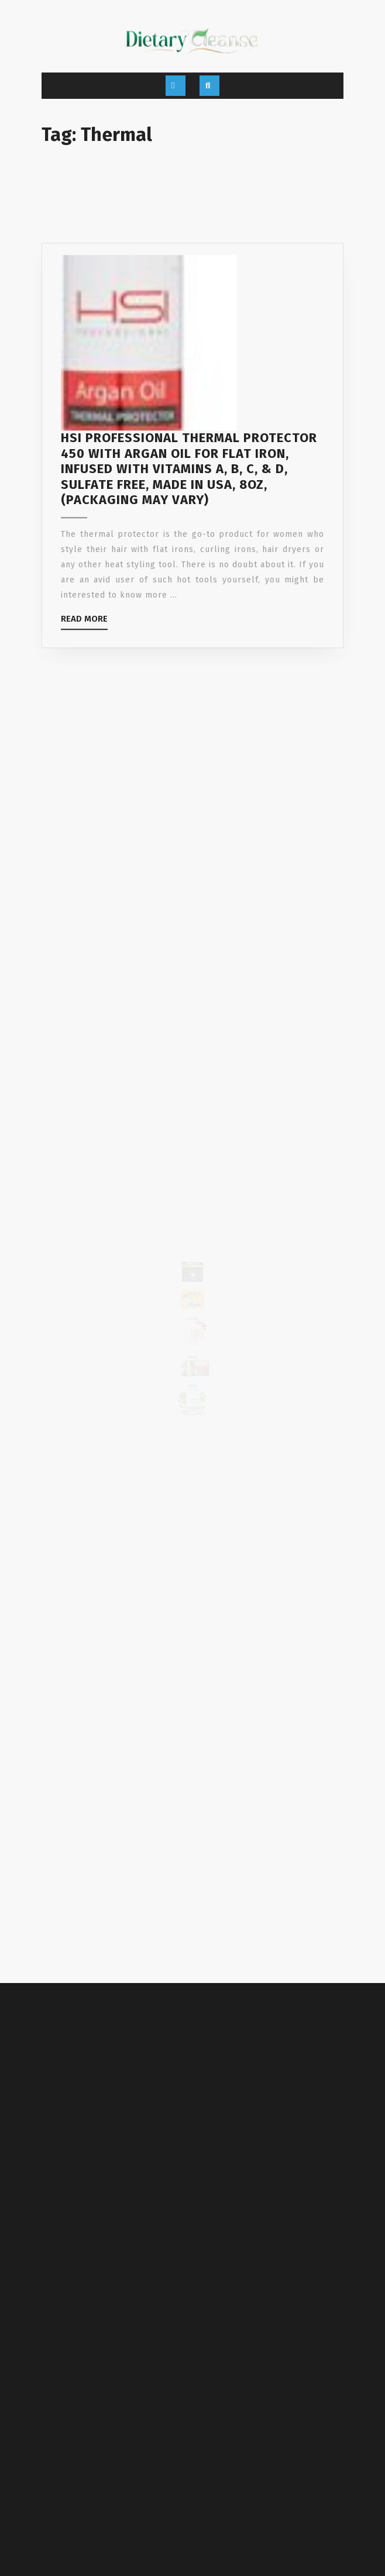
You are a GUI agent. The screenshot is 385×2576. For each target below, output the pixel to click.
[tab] (175, 85)
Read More (84, 661)
